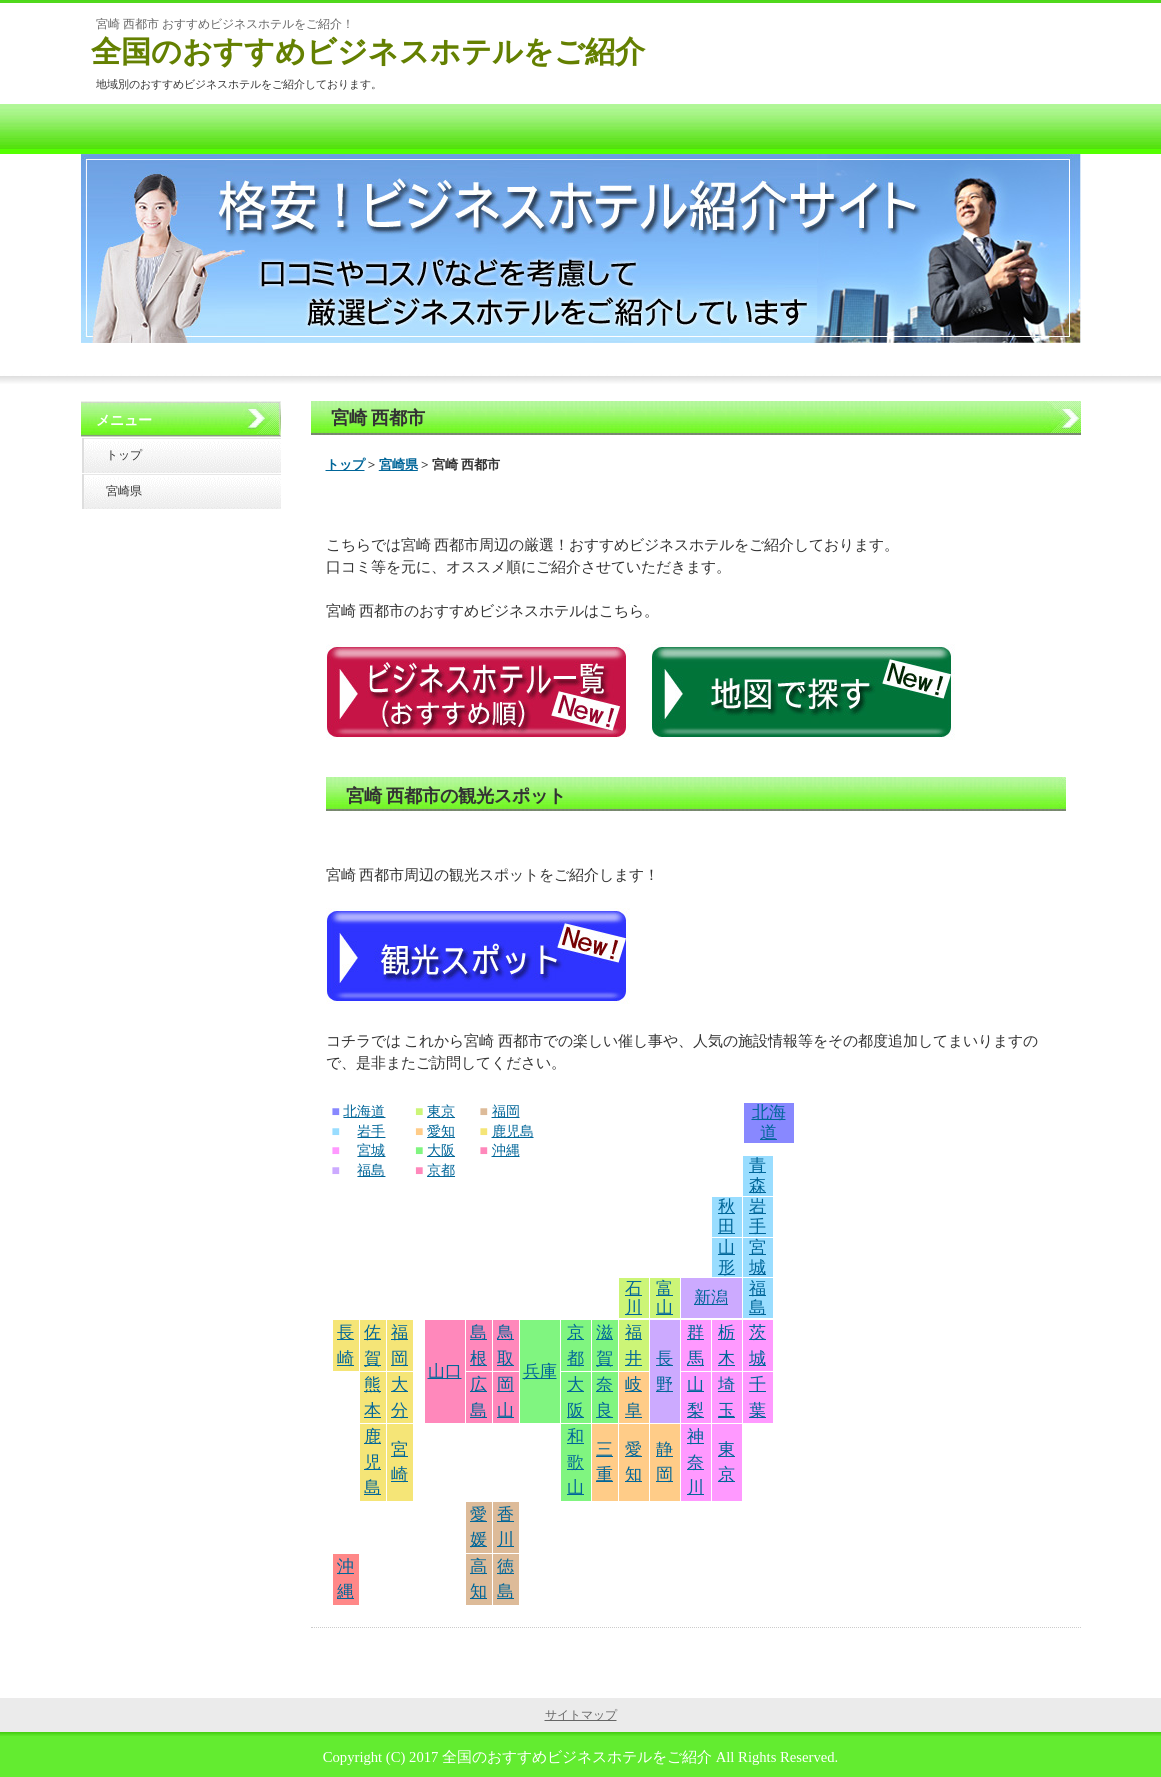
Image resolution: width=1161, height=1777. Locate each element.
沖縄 (506, 1150)
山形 (726, 1257)
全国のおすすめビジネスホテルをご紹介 (368, 51)
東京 (441, 1111)
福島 (371, 1170)
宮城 (371, 1150)
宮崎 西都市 (378, 418)
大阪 (441, 1150)
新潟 (711, 1297)
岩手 (371, 1131)
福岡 (506, 1111)
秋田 (726, 1216)
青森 (757, 1175)
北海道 (364, 1111)
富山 (664, 1298)
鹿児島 (513, 1131)
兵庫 (540, 1371)
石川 (633, 1298)
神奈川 (695, 1462)
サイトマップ (581, 1715)
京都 (441, 1170)
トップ (345, 464)
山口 (445, 1371)
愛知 (441, 1131)
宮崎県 (398, 464)
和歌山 (575, 1462)
